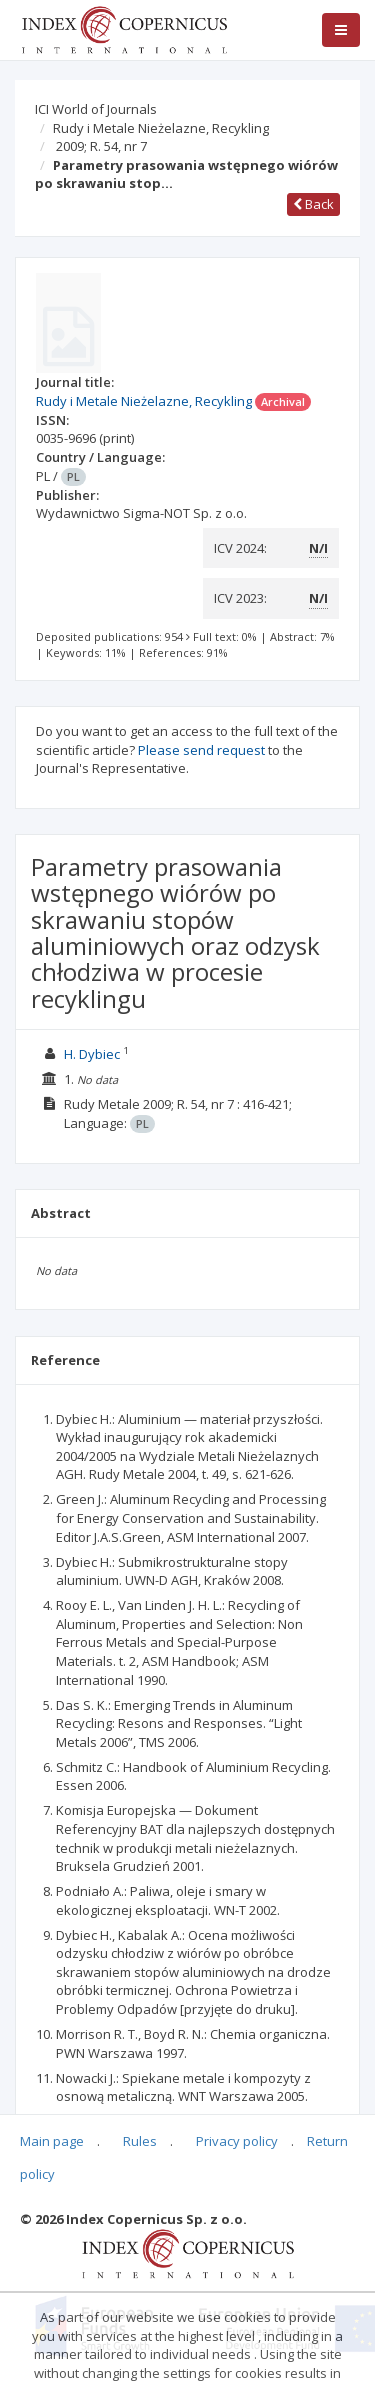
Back (313, 204)
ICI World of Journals (96, 109)
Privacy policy (237, 2141)
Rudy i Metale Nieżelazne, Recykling (161, 128)
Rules (140, 2141)
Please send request (201, 750)
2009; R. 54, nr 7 (101, 146)
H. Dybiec (92, 1054)
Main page (52, 2141)
